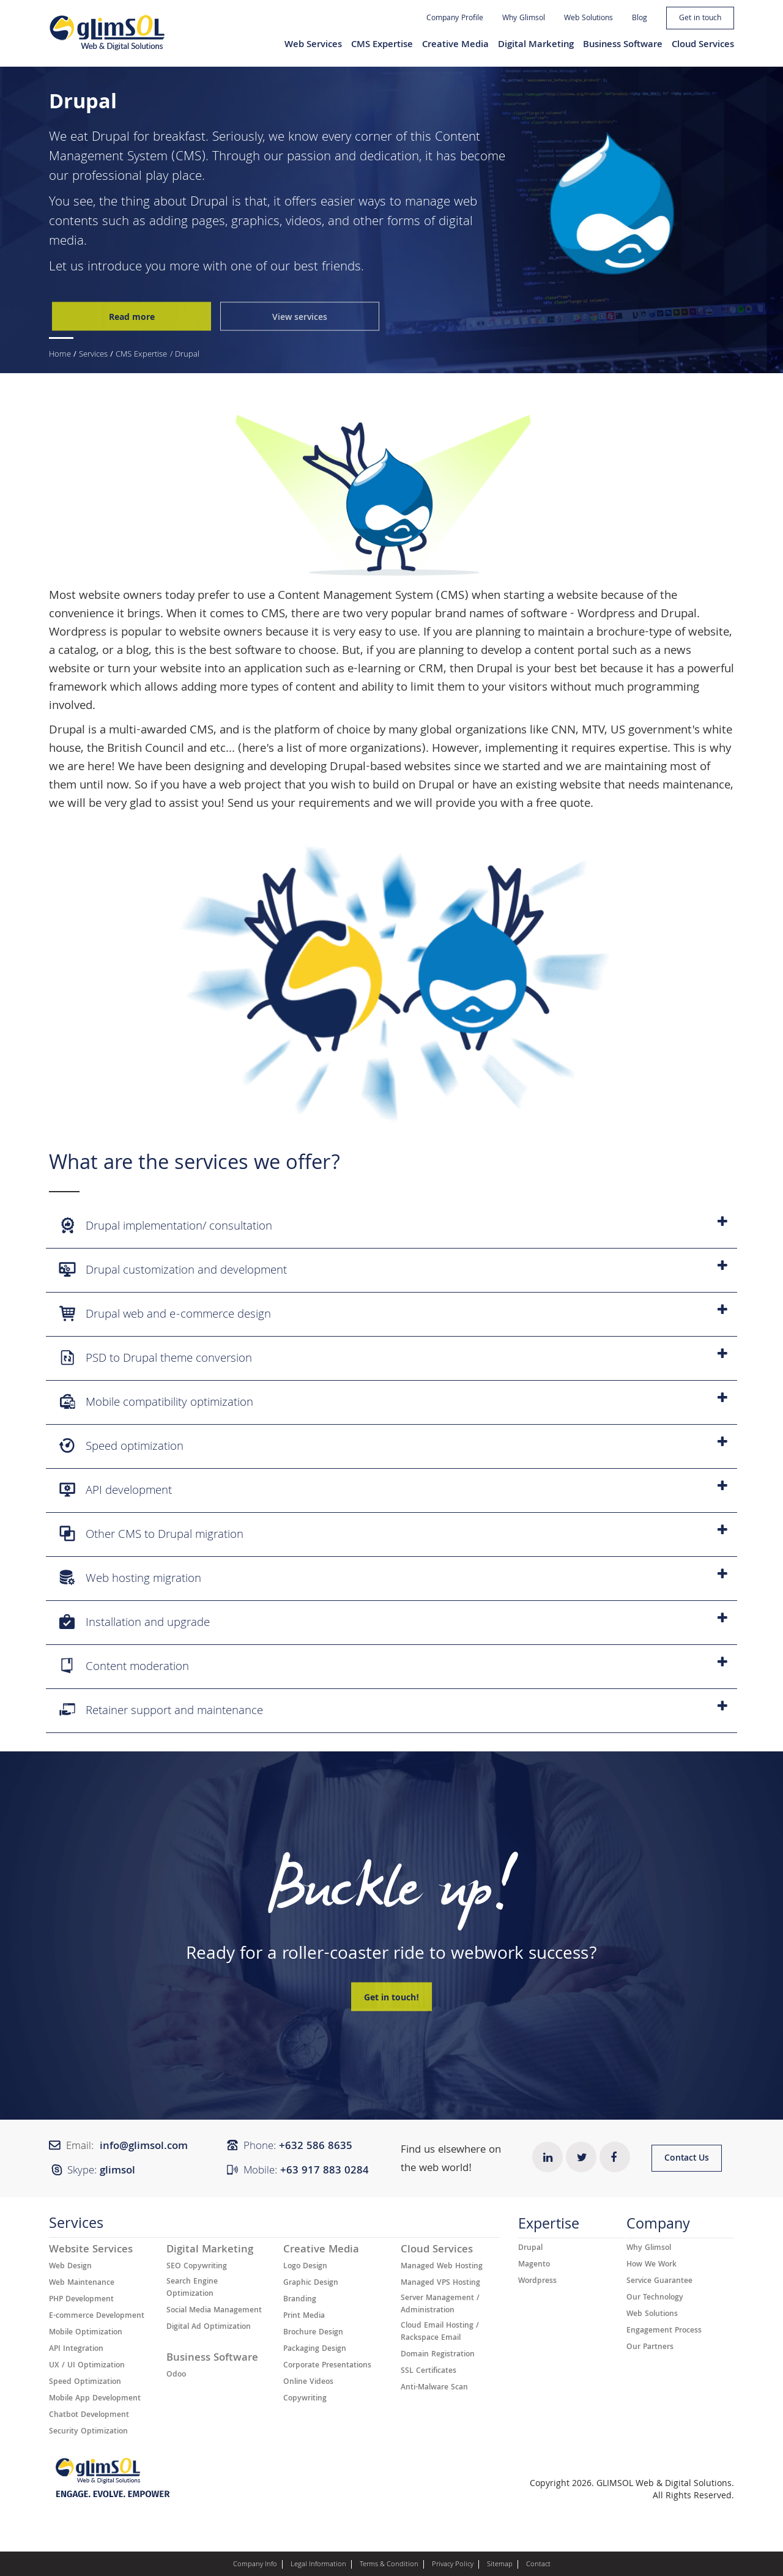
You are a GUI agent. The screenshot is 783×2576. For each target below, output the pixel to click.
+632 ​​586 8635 (315, 2147)
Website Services (91, 2250)
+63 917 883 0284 (324, 2171)
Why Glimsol (523, 19)
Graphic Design (310, 2283)
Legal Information (318, 2565)
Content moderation (392, 1666)
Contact (538, 2565)
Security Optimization (88, 2432)
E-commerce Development (96, 2317)
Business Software (622, 45)
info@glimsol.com (144, 2147)
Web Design (70, 2267)
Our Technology (654, 2298)
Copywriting (305, 2399)
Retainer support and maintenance (392, 1710)
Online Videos (308, 2383)
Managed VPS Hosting (440, 2283)
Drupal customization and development (392, 1270)
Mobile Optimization (85, 2333)
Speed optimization (392, 1446)
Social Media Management (214, 2311)
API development (392, 1490)
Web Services (313, 45)
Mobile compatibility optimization (392, 1402)
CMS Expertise (382, 45)
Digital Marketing (536, 45)
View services (299, 317)
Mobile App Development (95, 2399)
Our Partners (650, 2348)
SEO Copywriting (196, 2267)
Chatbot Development (89, 2416)
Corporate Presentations (327, 2366)
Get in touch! (391, 1998)
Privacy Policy (452, 2565)
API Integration (76, 2350)
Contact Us (686, 2158)
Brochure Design (313, 2333)
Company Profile (454, 19)
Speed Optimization (85, 2383)
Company (658, 2227)
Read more (132, 317)
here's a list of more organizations (331, 749)
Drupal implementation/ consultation (392, 1226)
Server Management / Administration (440, 2305)
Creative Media (455, 45)
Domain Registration (438, 2355)
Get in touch (700, 18)
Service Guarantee (659, 2282)
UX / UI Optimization (87, 2366)
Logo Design (305, 2267)
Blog (639, 19)
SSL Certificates (428, 2372)
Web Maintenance (81, 2283)
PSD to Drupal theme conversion (392, 1358)
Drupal (111, 137)
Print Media (304, 2317)
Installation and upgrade (392, 1622)
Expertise (548, 2227)
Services (93, 355)
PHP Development (81, 2300)
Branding (299, 2300)
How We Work (651, 2265)
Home (60, 355)
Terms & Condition (389, 2565)
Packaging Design (314, 2350)
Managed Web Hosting (442, 2267)
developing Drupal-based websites (360, 768)
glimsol (117, 2171)
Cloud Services (703, 45)
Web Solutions (588, 19)
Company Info (255, 2565)
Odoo (176, 2375)
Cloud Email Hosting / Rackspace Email (440, 2332)
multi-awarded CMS (161, 731)
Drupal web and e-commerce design (392, 1314)
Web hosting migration (392, 1578)
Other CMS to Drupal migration (392, 1534)
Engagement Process (664, 2331)
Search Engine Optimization (192, 2288)
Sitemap (500, 2565)
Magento (534, 2265)
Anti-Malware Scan (434, 2388)
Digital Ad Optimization (208, 2328)
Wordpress (606, 615)
